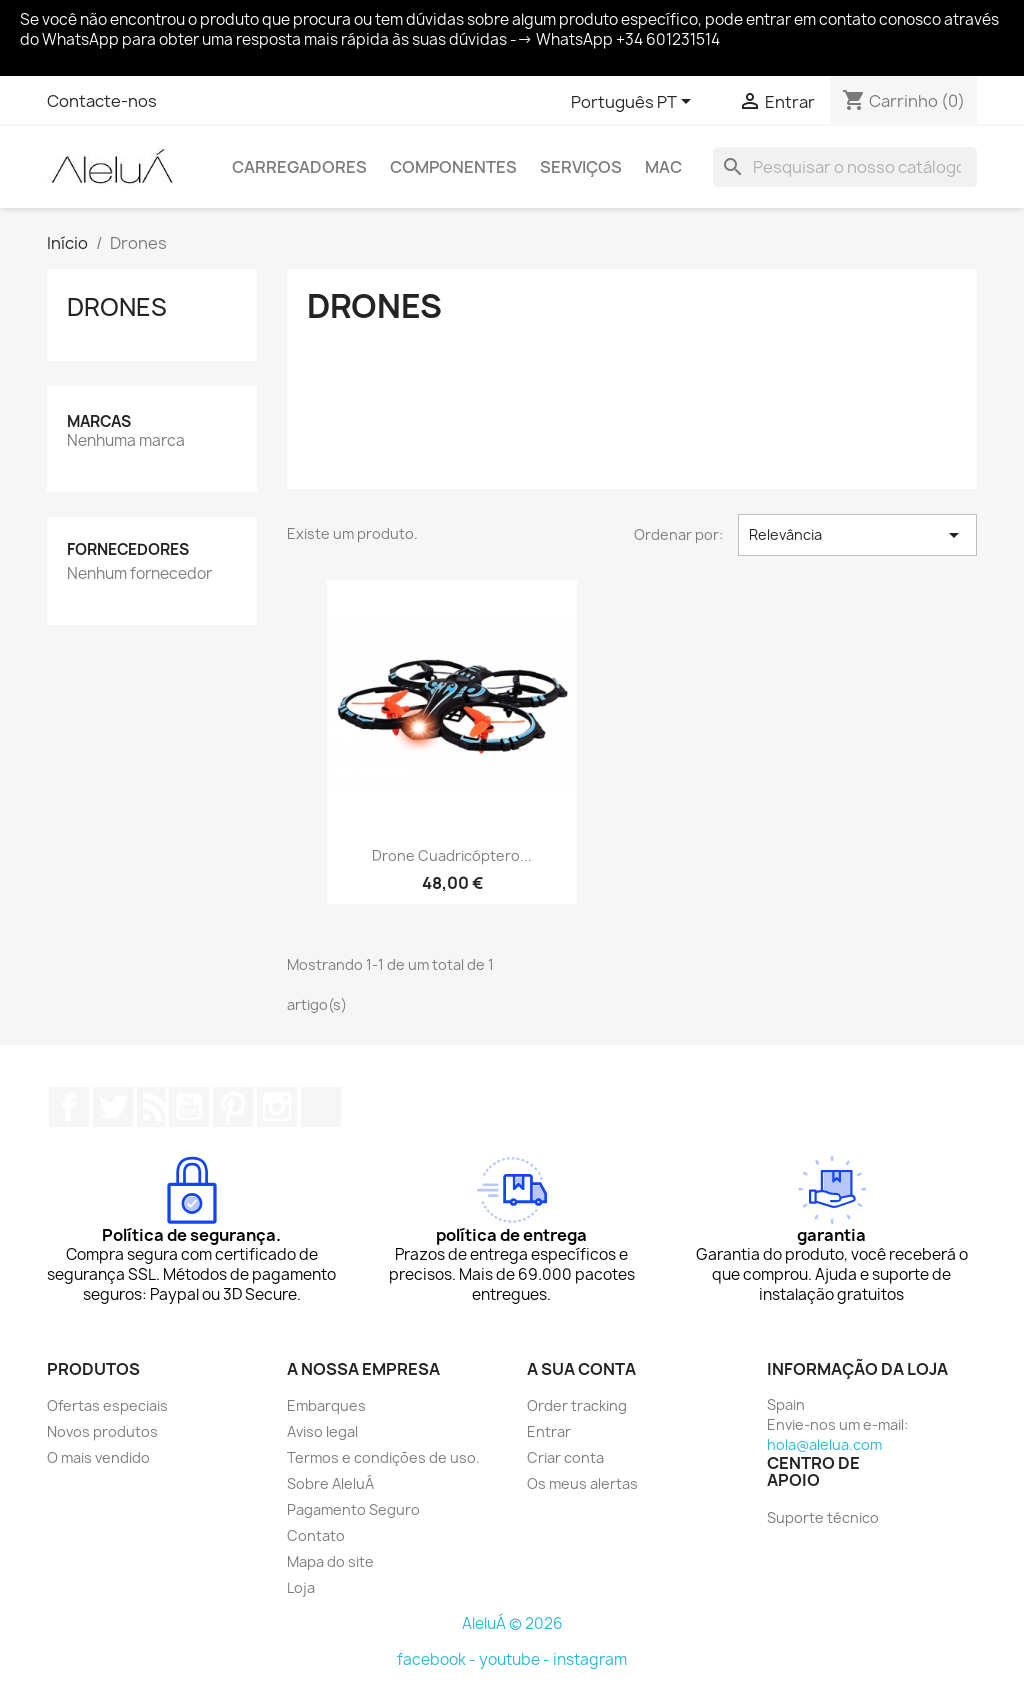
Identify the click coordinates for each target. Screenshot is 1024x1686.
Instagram (277, 1107)
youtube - (516, 1659)
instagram (590, 1659)
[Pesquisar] (845, 167)
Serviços (581, 167)
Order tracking (577, 1405)
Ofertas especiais (107, 1405)
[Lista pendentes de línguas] (634, 103)
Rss (151, 1107)
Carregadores (299, 167)
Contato (316, 1535)
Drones (117, 307)
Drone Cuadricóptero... (452, 855)
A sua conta (581, 1369)
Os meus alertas (582, 1483)
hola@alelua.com (824, 1444)
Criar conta (565, 1457)
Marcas (99, 421)
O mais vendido (98, 1457)
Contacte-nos (102, 101)
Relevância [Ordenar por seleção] (857, 535)
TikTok (321, 1107)
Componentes (453, 167)
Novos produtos (102, 1431)
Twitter (113, 1107)
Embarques (326, 1405)
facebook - (438, 1659)
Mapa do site (330, 1561)
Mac (663, 167)
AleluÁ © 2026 (512, 1623)
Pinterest (233, 1107)
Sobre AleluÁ (330, 1483)
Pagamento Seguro (353, 1509)
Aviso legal (322, 1431)
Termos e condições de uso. (383, 1457)
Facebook (69, 1107)
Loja (301, 1587)
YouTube (189, 1107)
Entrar (549, 1431)
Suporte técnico (823, 1517)
